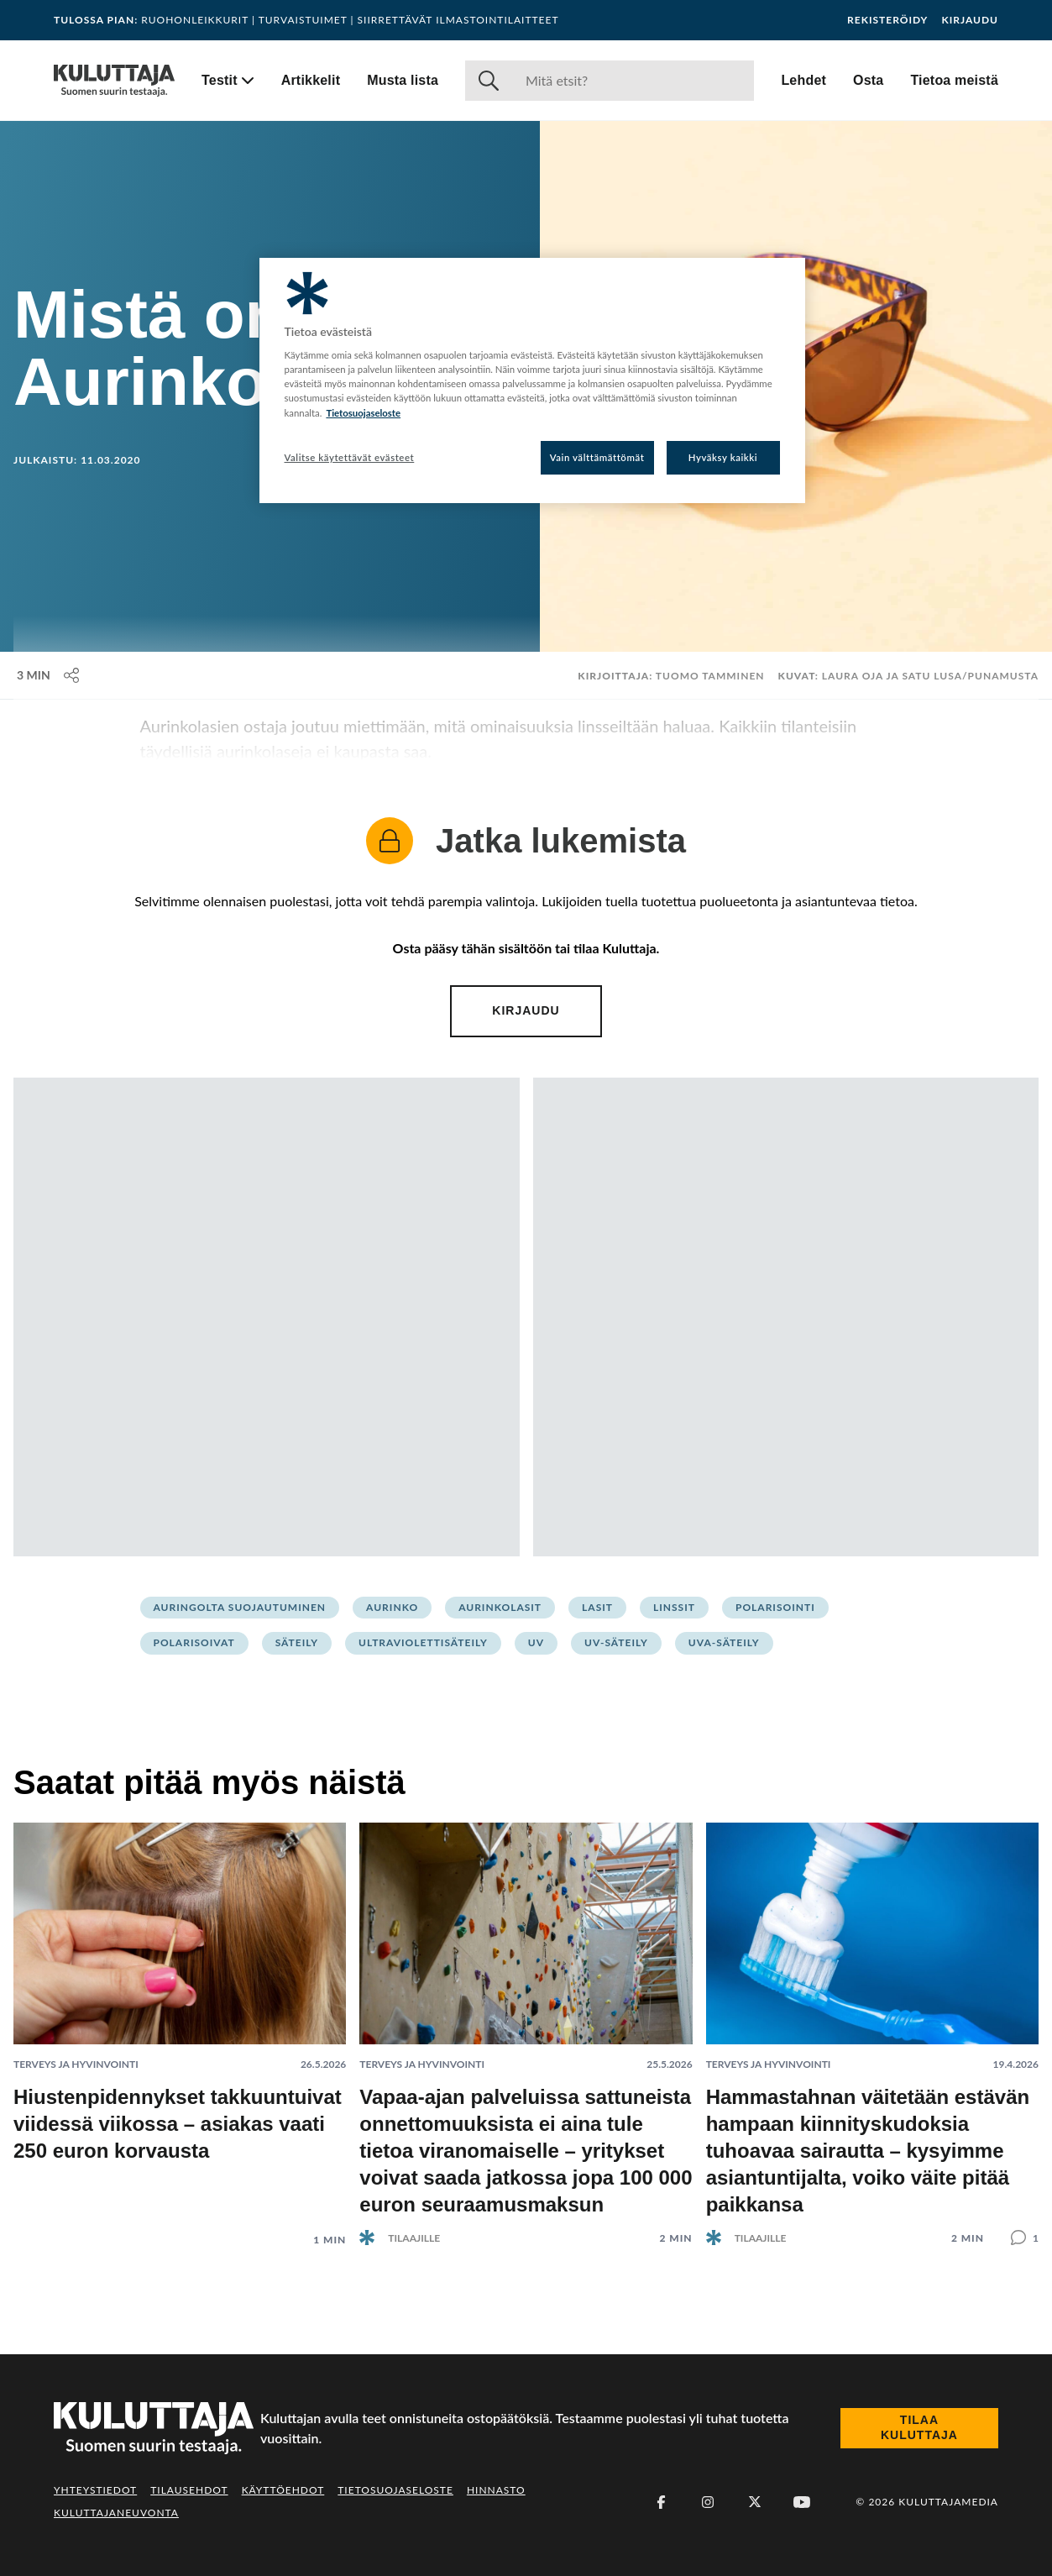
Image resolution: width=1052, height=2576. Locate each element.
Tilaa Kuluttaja (919, 2427)
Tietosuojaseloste (395, 2490)
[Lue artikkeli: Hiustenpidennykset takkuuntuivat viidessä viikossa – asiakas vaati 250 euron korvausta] (179, 2021)
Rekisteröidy (887, 20)
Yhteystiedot (95, 2490)
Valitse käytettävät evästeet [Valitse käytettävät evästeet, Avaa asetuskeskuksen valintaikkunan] (350, 457)
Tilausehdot (189, 2490)
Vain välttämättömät (597, 457)
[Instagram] (708, 2502)
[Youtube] (802, 2502)
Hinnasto (496, 2490)
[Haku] (633, 80)
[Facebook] (661, 2502)
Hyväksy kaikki (723, 457)
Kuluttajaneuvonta (116, 2512)
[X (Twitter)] (755, 2502)
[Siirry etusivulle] (114, 81)
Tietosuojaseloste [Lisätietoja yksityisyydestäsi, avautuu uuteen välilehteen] (363, 412)
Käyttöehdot (283, 2490)
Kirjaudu (969, 20)
